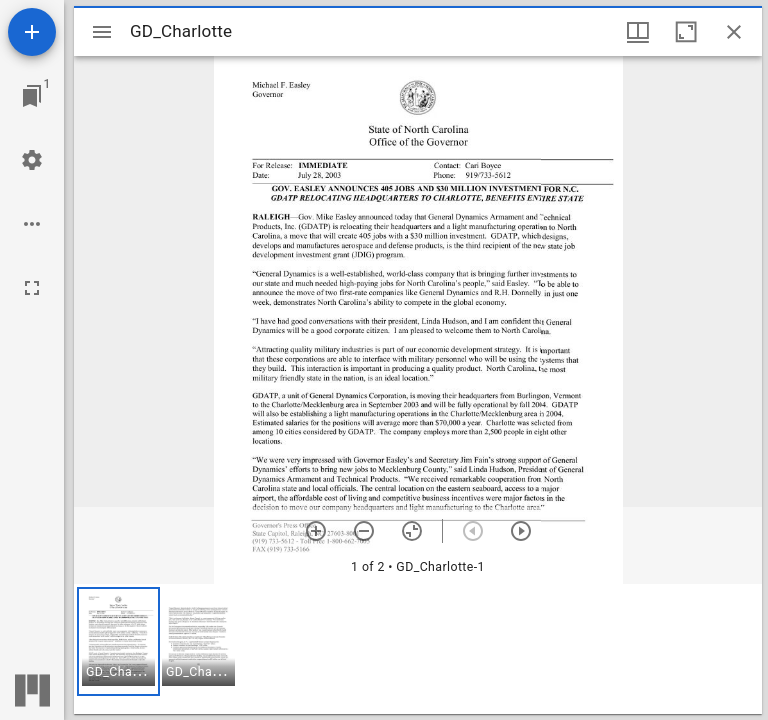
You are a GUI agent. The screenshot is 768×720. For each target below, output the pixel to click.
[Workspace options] (32, 224)
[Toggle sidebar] (102, 32)
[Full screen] (32, 288)
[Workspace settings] (32, 160)
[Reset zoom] (412, 531)
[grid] (418, 649)
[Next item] (521, 531)
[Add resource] (32, 32)
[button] (118, 641)
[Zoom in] (316, 531)
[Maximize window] (686, 32)
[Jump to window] (32, 96)
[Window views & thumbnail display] (638, 32)
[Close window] (734, 32)
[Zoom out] (364, 531)
